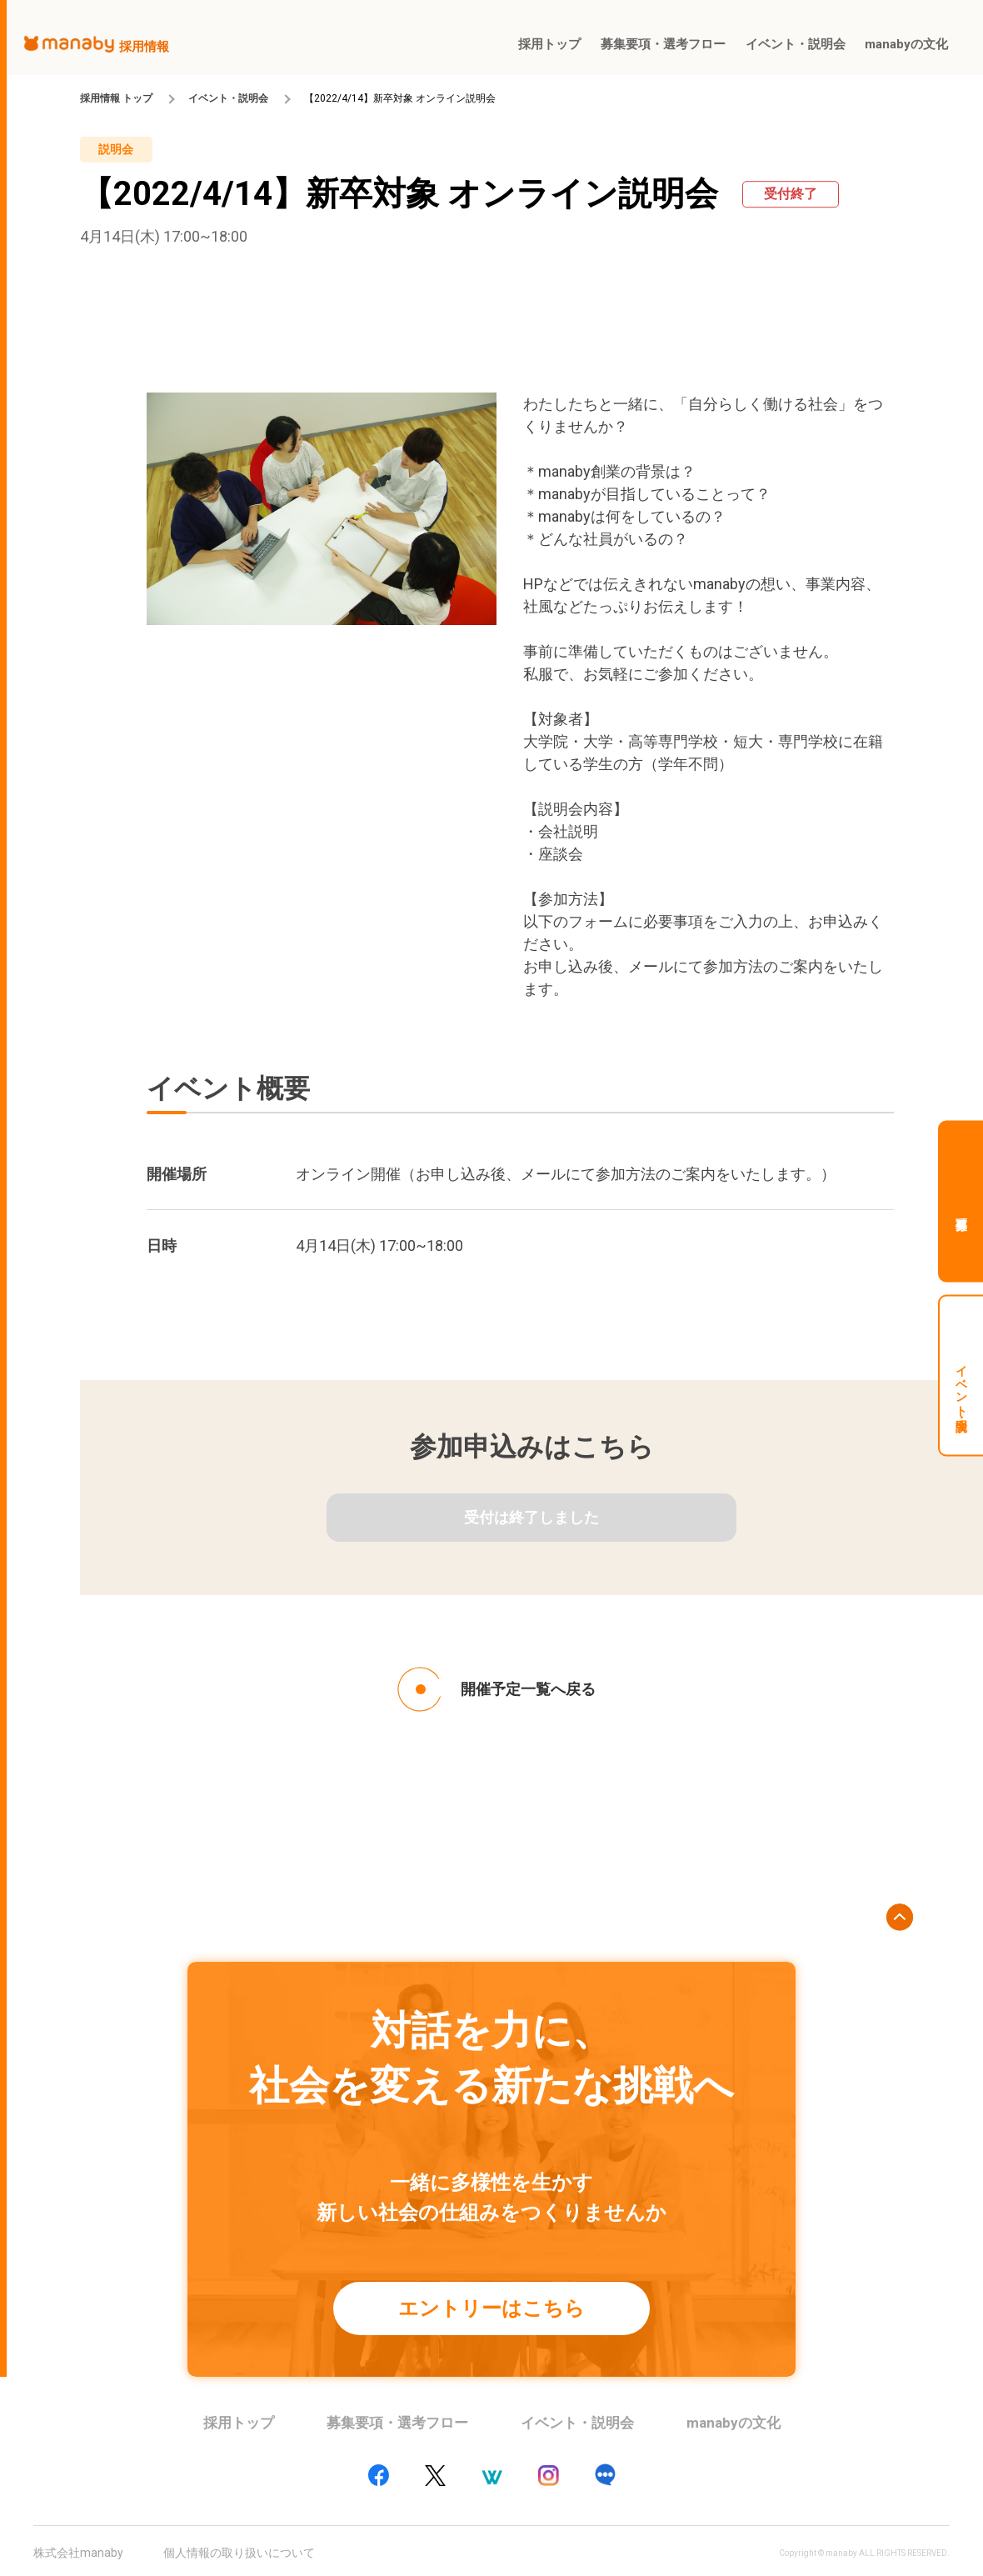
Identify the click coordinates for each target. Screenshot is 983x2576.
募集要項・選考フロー (397, 2422)
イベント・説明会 (228, 98)
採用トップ (238, 2422)
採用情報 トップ (116, 98)
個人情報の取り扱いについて (239, 2552)
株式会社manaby (78, 2552)
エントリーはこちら (491, 2308)
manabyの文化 (733, 2422)
